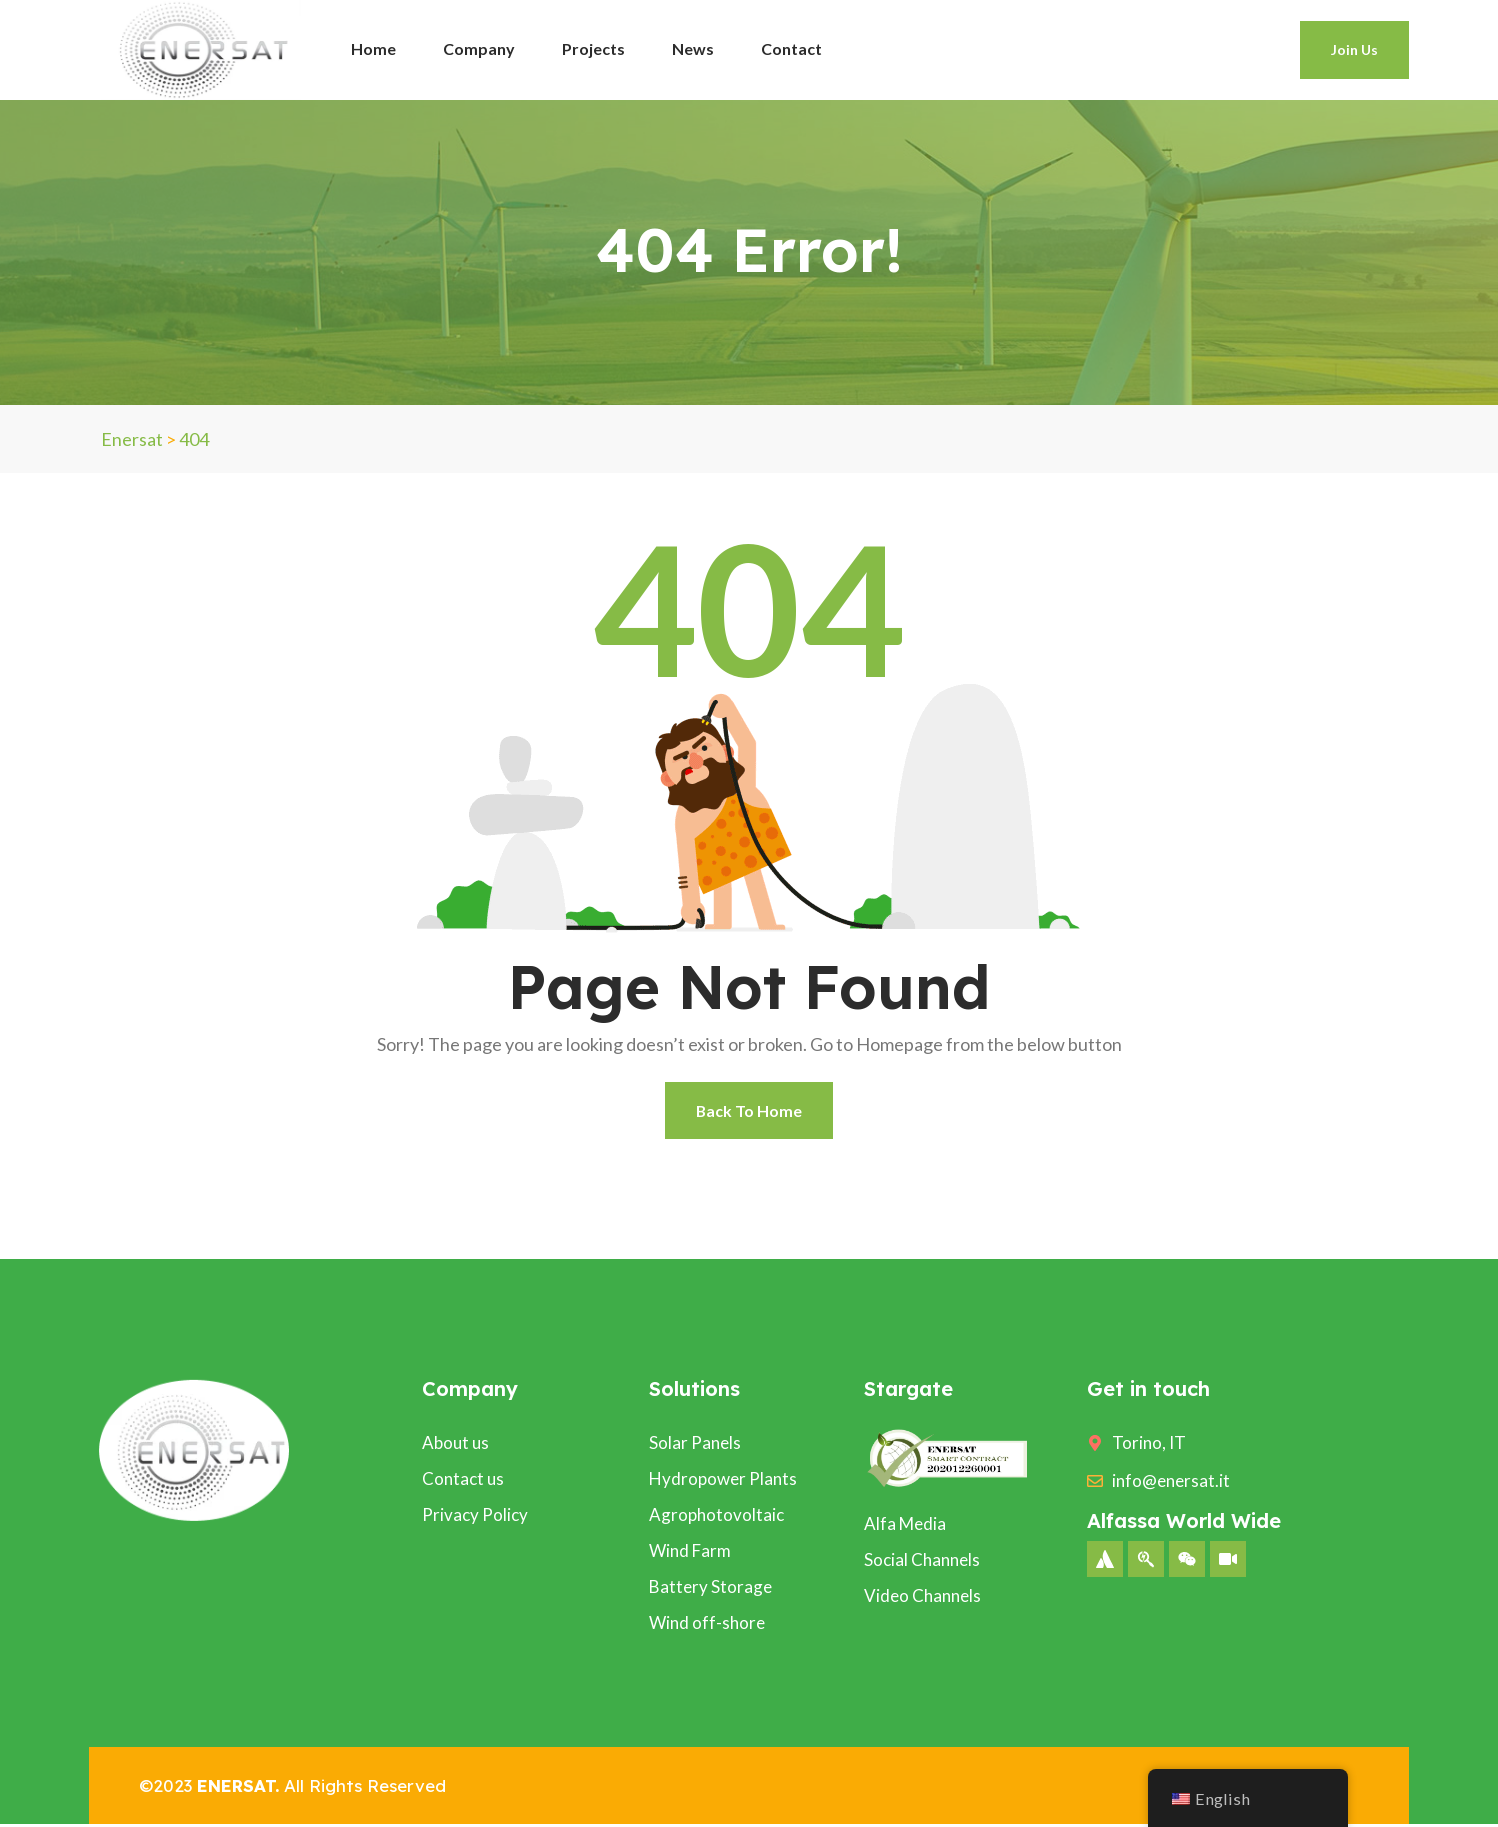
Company (479, 48)
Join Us (1354, 49)
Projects (593, 48)
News (693, 48)
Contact (791, 48)
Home (373, 48)
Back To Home (749, 1111)
